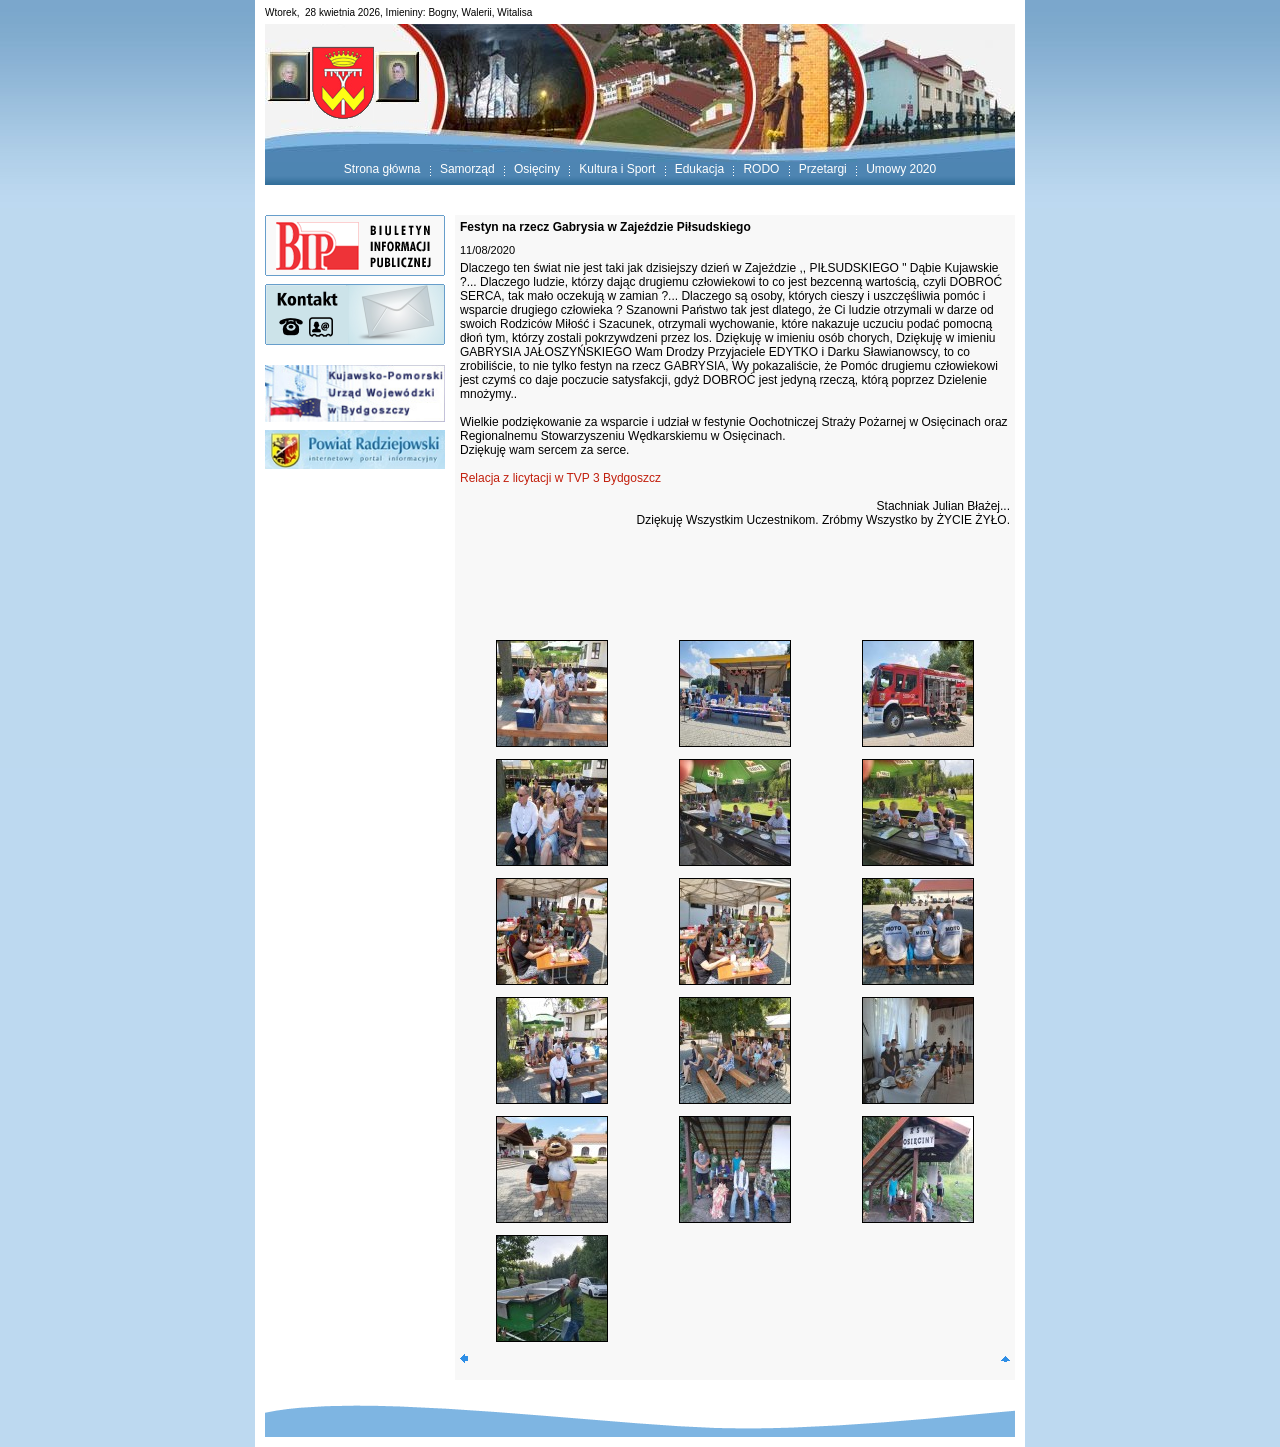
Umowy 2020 (901, 169)
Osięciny (537, 169)
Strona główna (382, 169)
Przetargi (823, 169)
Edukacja (699, 169)
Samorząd (467, 169)
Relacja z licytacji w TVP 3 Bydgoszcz (560, 478)
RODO (761, 169)
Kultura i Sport (617, 169)
